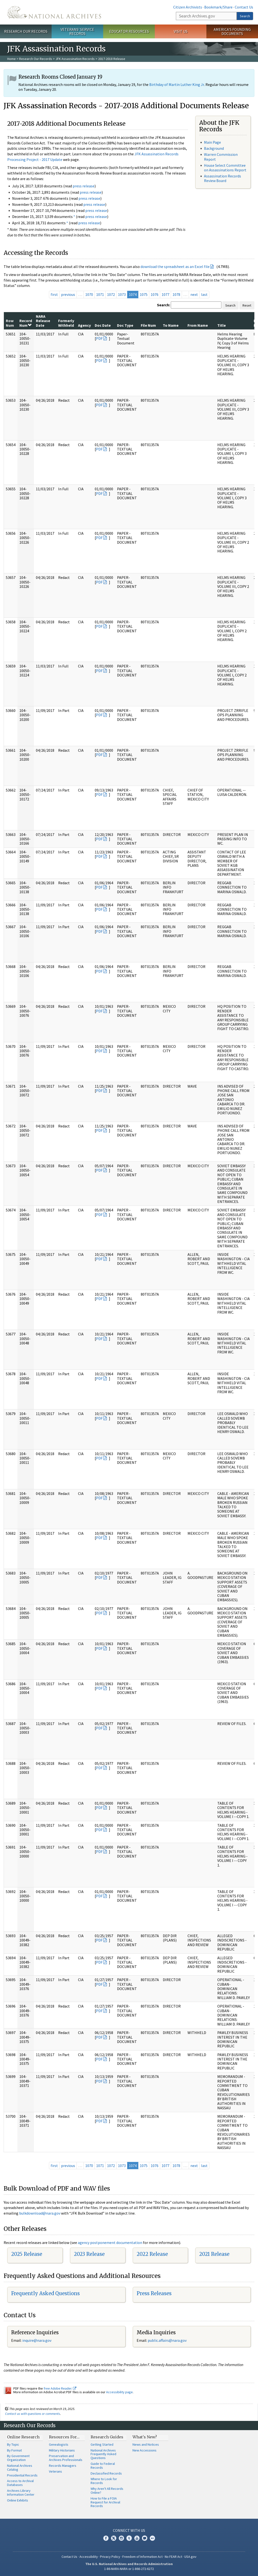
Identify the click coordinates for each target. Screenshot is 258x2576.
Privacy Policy (110, 2556)
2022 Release (152, 2254)
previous (68, 294)
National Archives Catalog (19, 2467)
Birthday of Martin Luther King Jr (176, 84)
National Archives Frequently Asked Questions (103, 2454)
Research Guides (107, 2436)
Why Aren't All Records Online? (107, 2490)
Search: (163, 304)
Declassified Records (106, 2473)
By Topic (13, 2444)
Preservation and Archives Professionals (65, 2458)
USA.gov (190, 2556)
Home (11, 59)
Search (245, 16)
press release (83, 185)
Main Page (212, 142)
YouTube (137, 2538)
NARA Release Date (43, 321)
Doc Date (103, 325)
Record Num (25, 322)
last (204, 294)
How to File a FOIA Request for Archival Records (105, 2502)
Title (221, 325)
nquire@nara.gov (37, 2340)
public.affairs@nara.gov (167, 2340)
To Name (171, 325)
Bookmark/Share (218, 7)
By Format (14, 2450)
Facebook (106, 2538)
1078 (176, 294)
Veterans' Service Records (77, 31)
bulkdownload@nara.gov (39, 2213)
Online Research (23, 2436)
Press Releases (154, 2293)
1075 (144, 294)
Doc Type (125, 325)
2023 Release (89, 2254)
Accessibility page (119, 2392)
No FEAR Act (173, 2556)
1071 (100, 294)
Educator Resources (129, 31)
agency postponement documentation (110, 2242)
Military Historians (62, 2450)
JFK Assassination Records (75, 59)
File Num (148, 325)
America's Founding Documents (232, 31)
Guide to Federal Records (103, 2465)
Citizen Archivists (187, 7)
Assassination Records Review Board (222, 178)
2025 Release (26, 2254)
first (54, 294)
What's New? (145, 2436)
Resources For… (64, 2436)
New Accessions (144, 2450)
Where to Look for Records (104, 2481)
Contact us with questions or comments (32, 2413)
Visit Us (181, 31)
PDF (99, 338)
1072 (111, 294)
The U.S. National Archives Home (54, 12)
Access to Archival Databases (20, 2483)
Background (214, 148)
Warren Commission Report (221, 156)
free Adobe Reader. (60, 2388)
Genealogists (58, 2444)
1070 (89, 294)
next (194, 294)
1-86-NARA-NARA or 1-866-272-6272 (129, 2569)
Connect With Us (129, 2530)
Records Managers (62, 2465)
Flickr (152, 2538)
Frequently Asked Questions (45, 2293)
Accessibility (88, 2556)
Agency (84, 325)
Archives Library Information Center (20, 2492)
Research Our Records (25, 31)
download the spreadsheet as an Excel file (175, 266)
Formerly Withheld (66, 322)
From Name (198, 325)
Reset (246, 305)
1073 (122, 294)
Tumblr (129, 2538)
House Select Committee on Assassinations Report (225, 167)
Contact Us (244, 7)
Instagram (121, 2538)
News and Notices (146, 2444)
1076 (154, 294)
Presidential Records (22, 2475)
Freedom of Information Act (142, 2556)
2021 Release (214, 2254)
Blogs (145, 2538)
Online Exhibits (17, 2500)
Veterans (55, 2471)
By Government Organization (18, 2458)
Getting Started (102, 2444)
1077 (165, 294)
